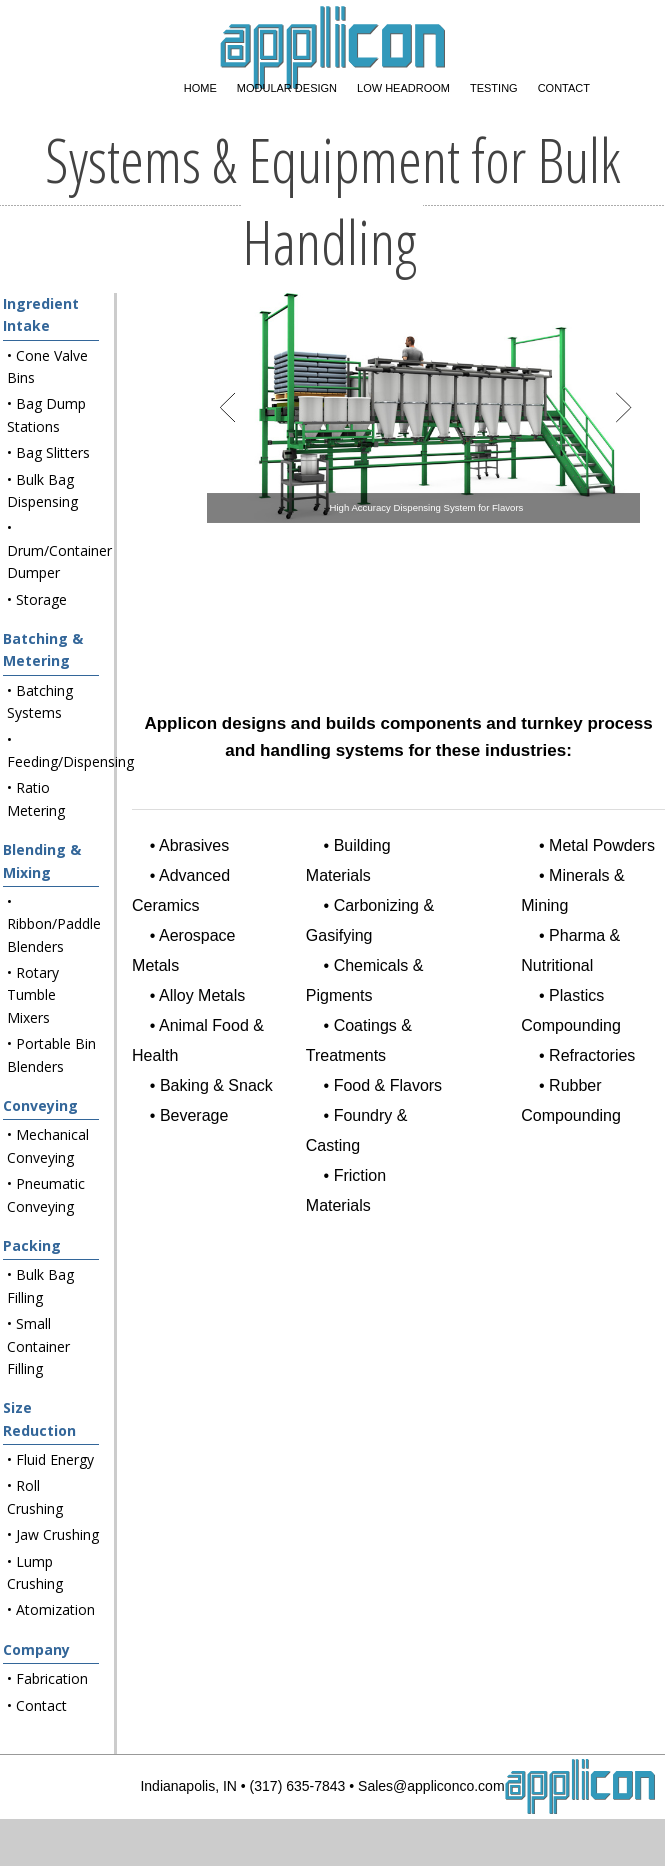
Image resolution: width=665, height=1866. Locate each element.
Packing (32, 1245)
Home (200, 88)
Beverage (194, 1115)
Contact (564, 88)
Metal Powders (602, 845)
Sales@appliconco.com (431, 1786)
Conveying (40, 1105)
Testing (494, 88)
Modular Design (287, 88)
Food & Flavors (388, 1085)
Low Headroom (403, 88)
